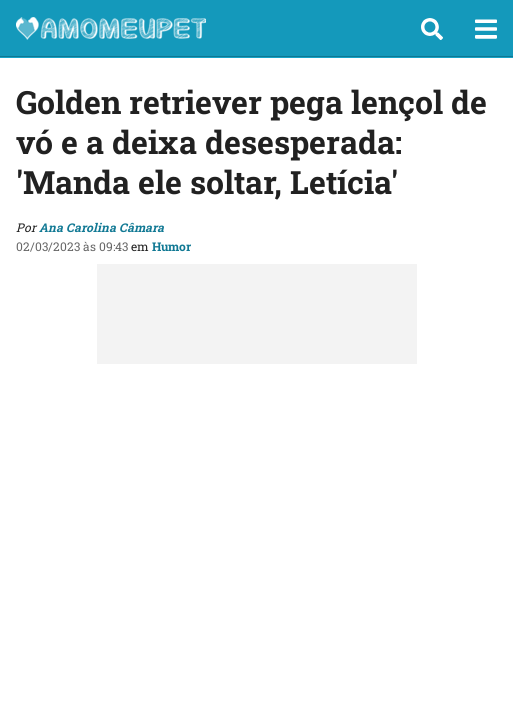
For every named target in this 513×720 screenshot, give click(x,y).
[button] (432, 29)
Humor (171, 246)
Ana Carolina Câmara (101, 227)
